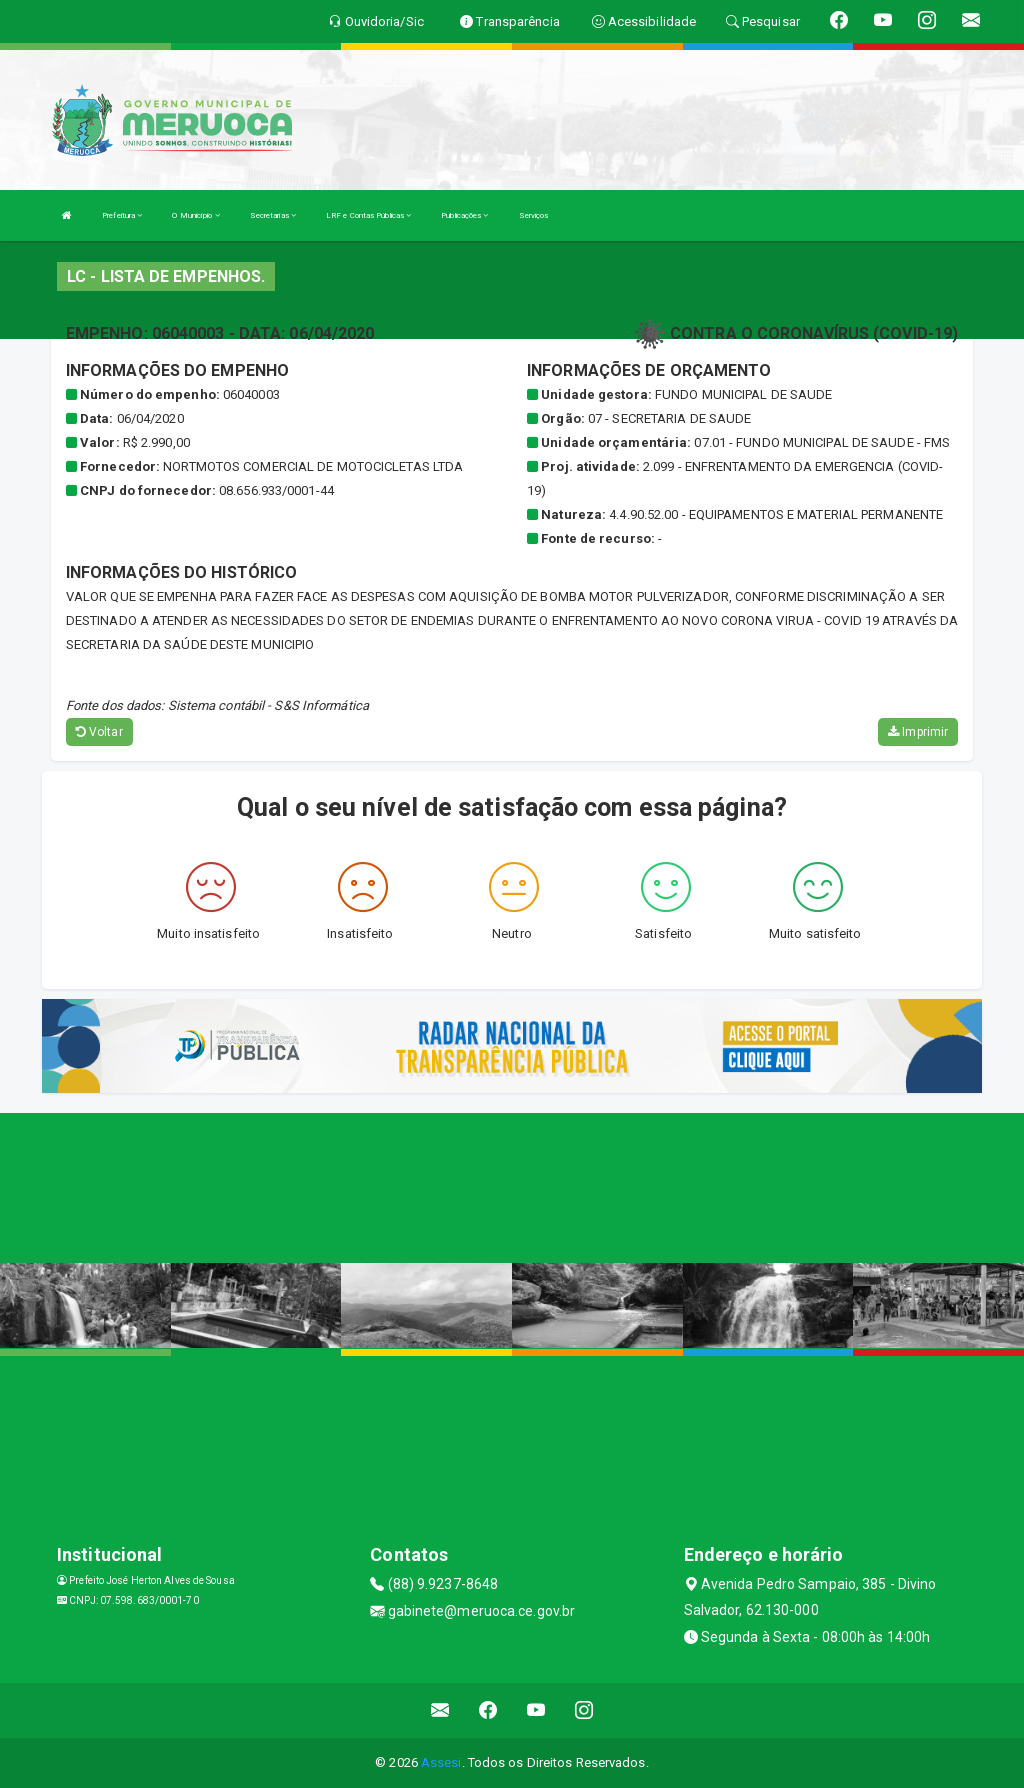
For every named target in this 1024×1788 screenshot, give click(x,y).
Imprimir (918, 732)
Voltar (99, 732)
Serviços (534, 215)
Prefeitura (122, 215)
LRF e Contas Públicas (368, 215)
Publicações (464, 215)
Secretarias (273, 215)
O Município (195, 215)
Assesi (441, 1762)
